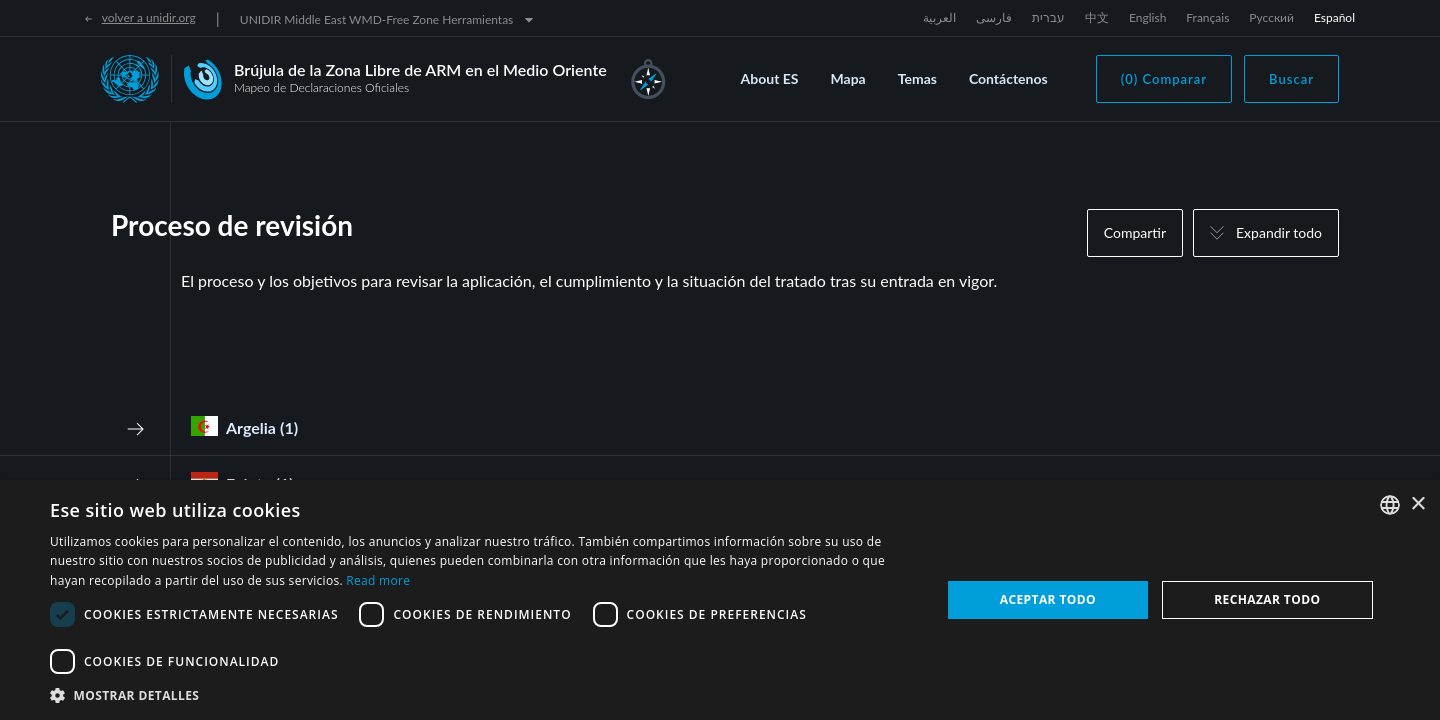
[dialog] (720, 600)
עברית (1048, 17)
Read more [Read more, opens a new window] (378, 580)
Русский (1271, 17)
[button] (482, 695)
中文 (1097, 17)
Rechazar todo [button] (1267, 599)
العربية (939, 17)
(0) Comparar (1164, 79)
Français (1207, 17)
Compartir (1135, 232)
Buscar (1291, 79)
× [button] (1417, 504)
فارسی (994, 17)
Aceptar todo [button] (1048, 599)
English (1147, 17)
